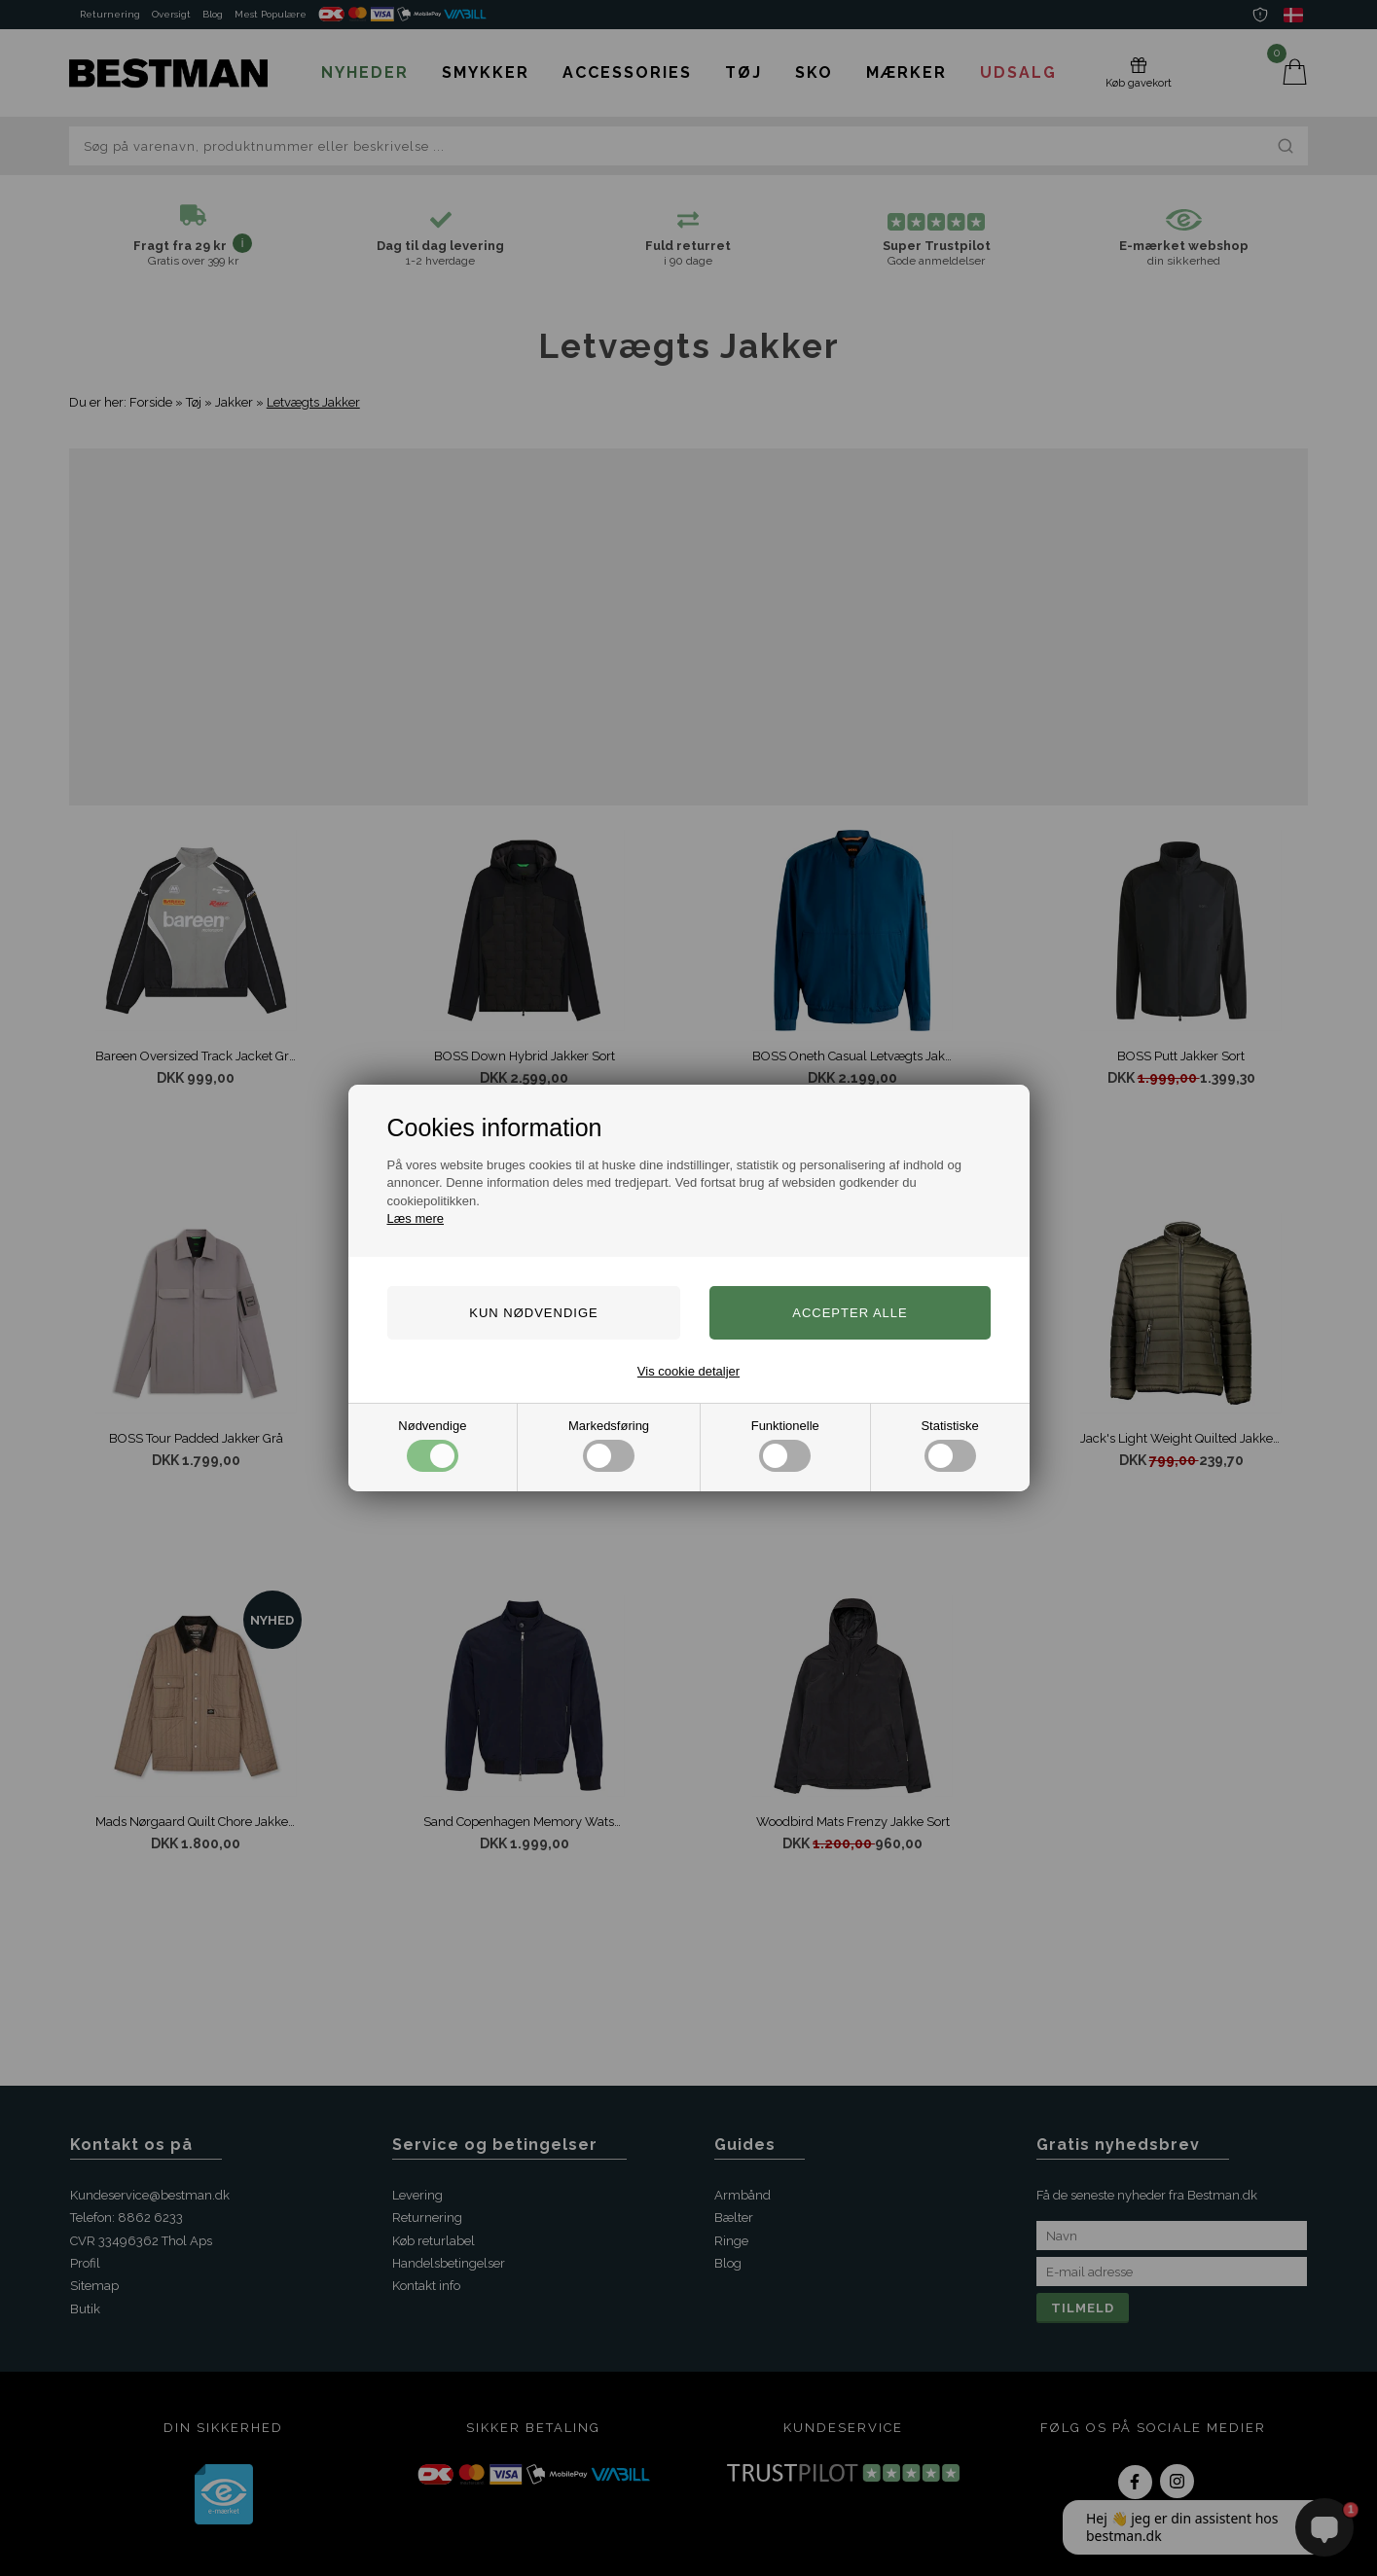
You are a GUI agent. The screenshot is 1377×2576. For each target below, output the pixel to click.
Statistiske (949, 1445)
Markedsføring (608, 1445)
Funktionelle (785, 1445)
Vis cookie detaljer (688, 1371)
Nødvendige (432, 1445)
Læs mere (416, 1218)
